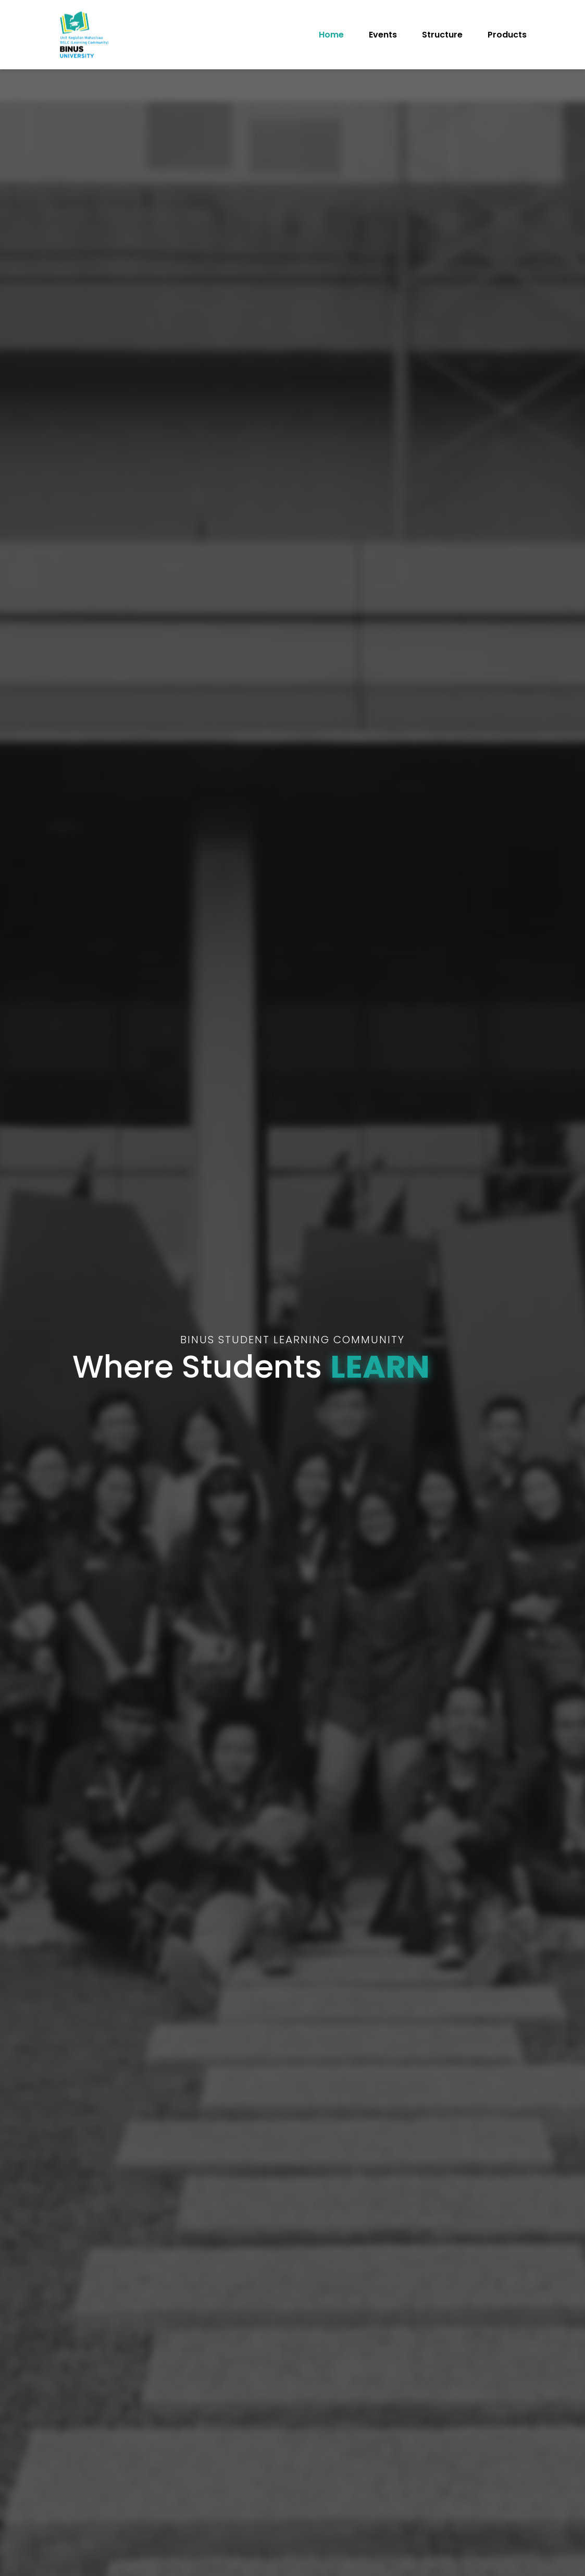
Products (507, 35)
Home (331, 35)
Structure (442, 35)
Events (383, 35)
